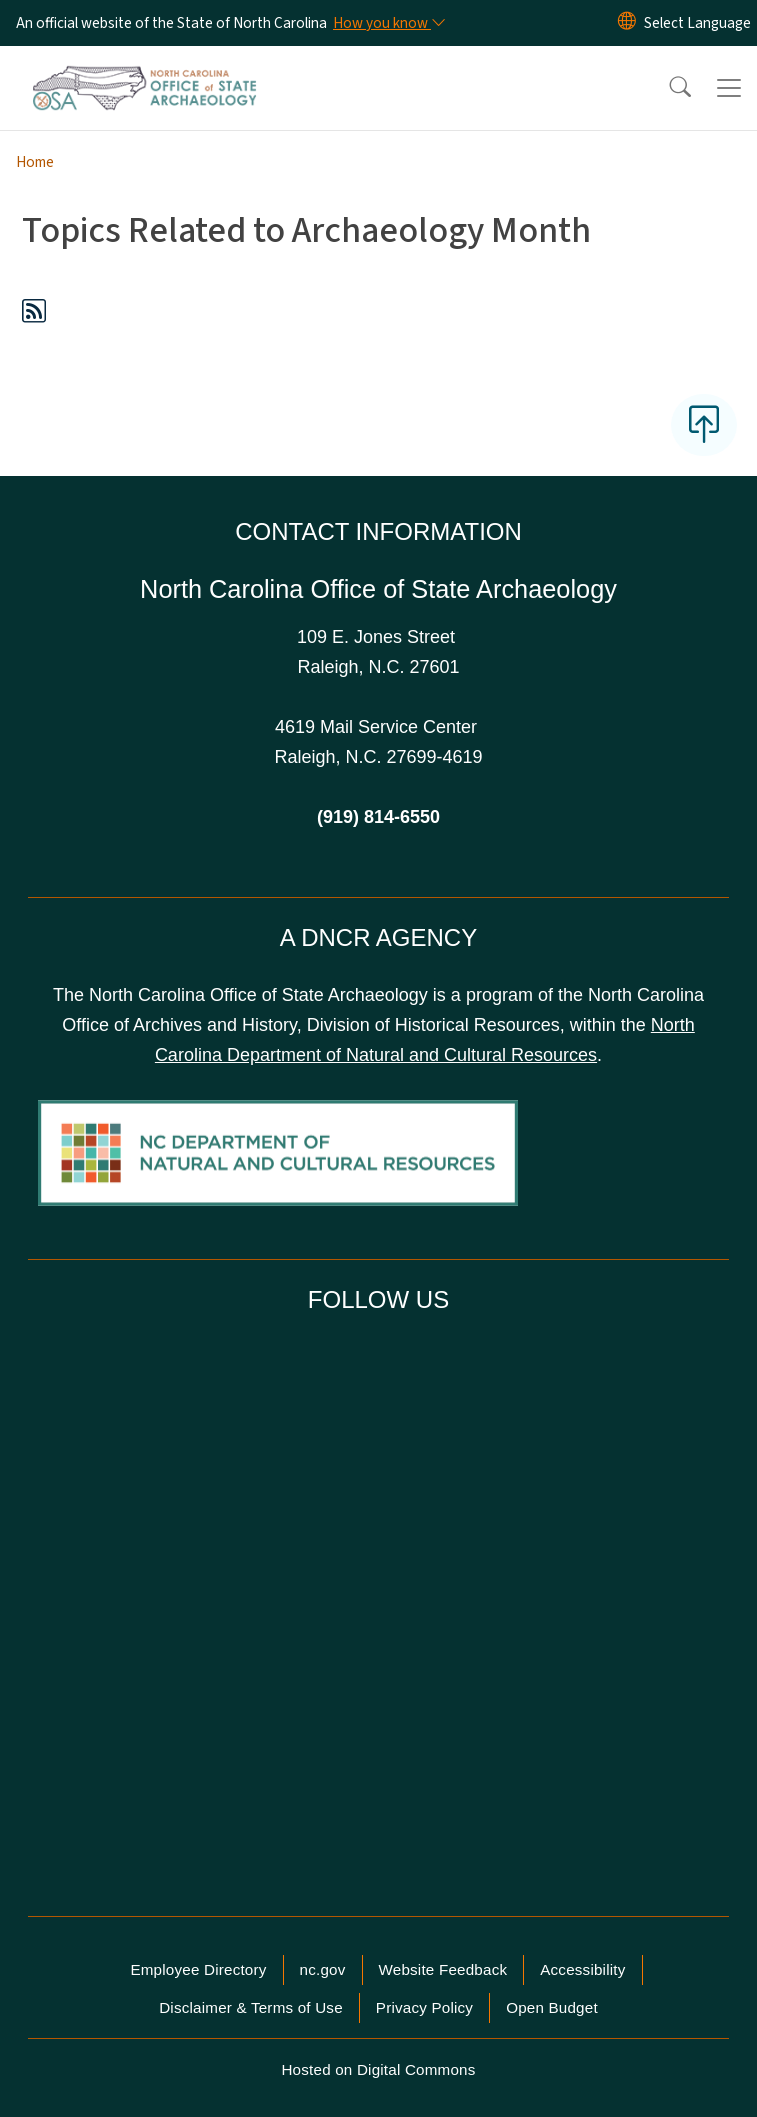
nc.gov (323, 1969)
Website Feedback (443, 1969)
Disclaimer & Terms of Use (251, 2007)
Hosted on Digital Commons (378, 2069)
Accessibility (582, 1969)
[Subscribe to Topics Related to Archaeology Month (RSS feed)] (34, 314)
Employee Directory (198, 1969)
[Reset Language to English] (627, 23)
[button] (667, 88)
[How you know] (388, 23)
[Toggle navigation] (729, 88)
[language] (697, 23)
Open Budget (552, 2007)
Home (35, 162)
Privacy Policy (424, 2007)
